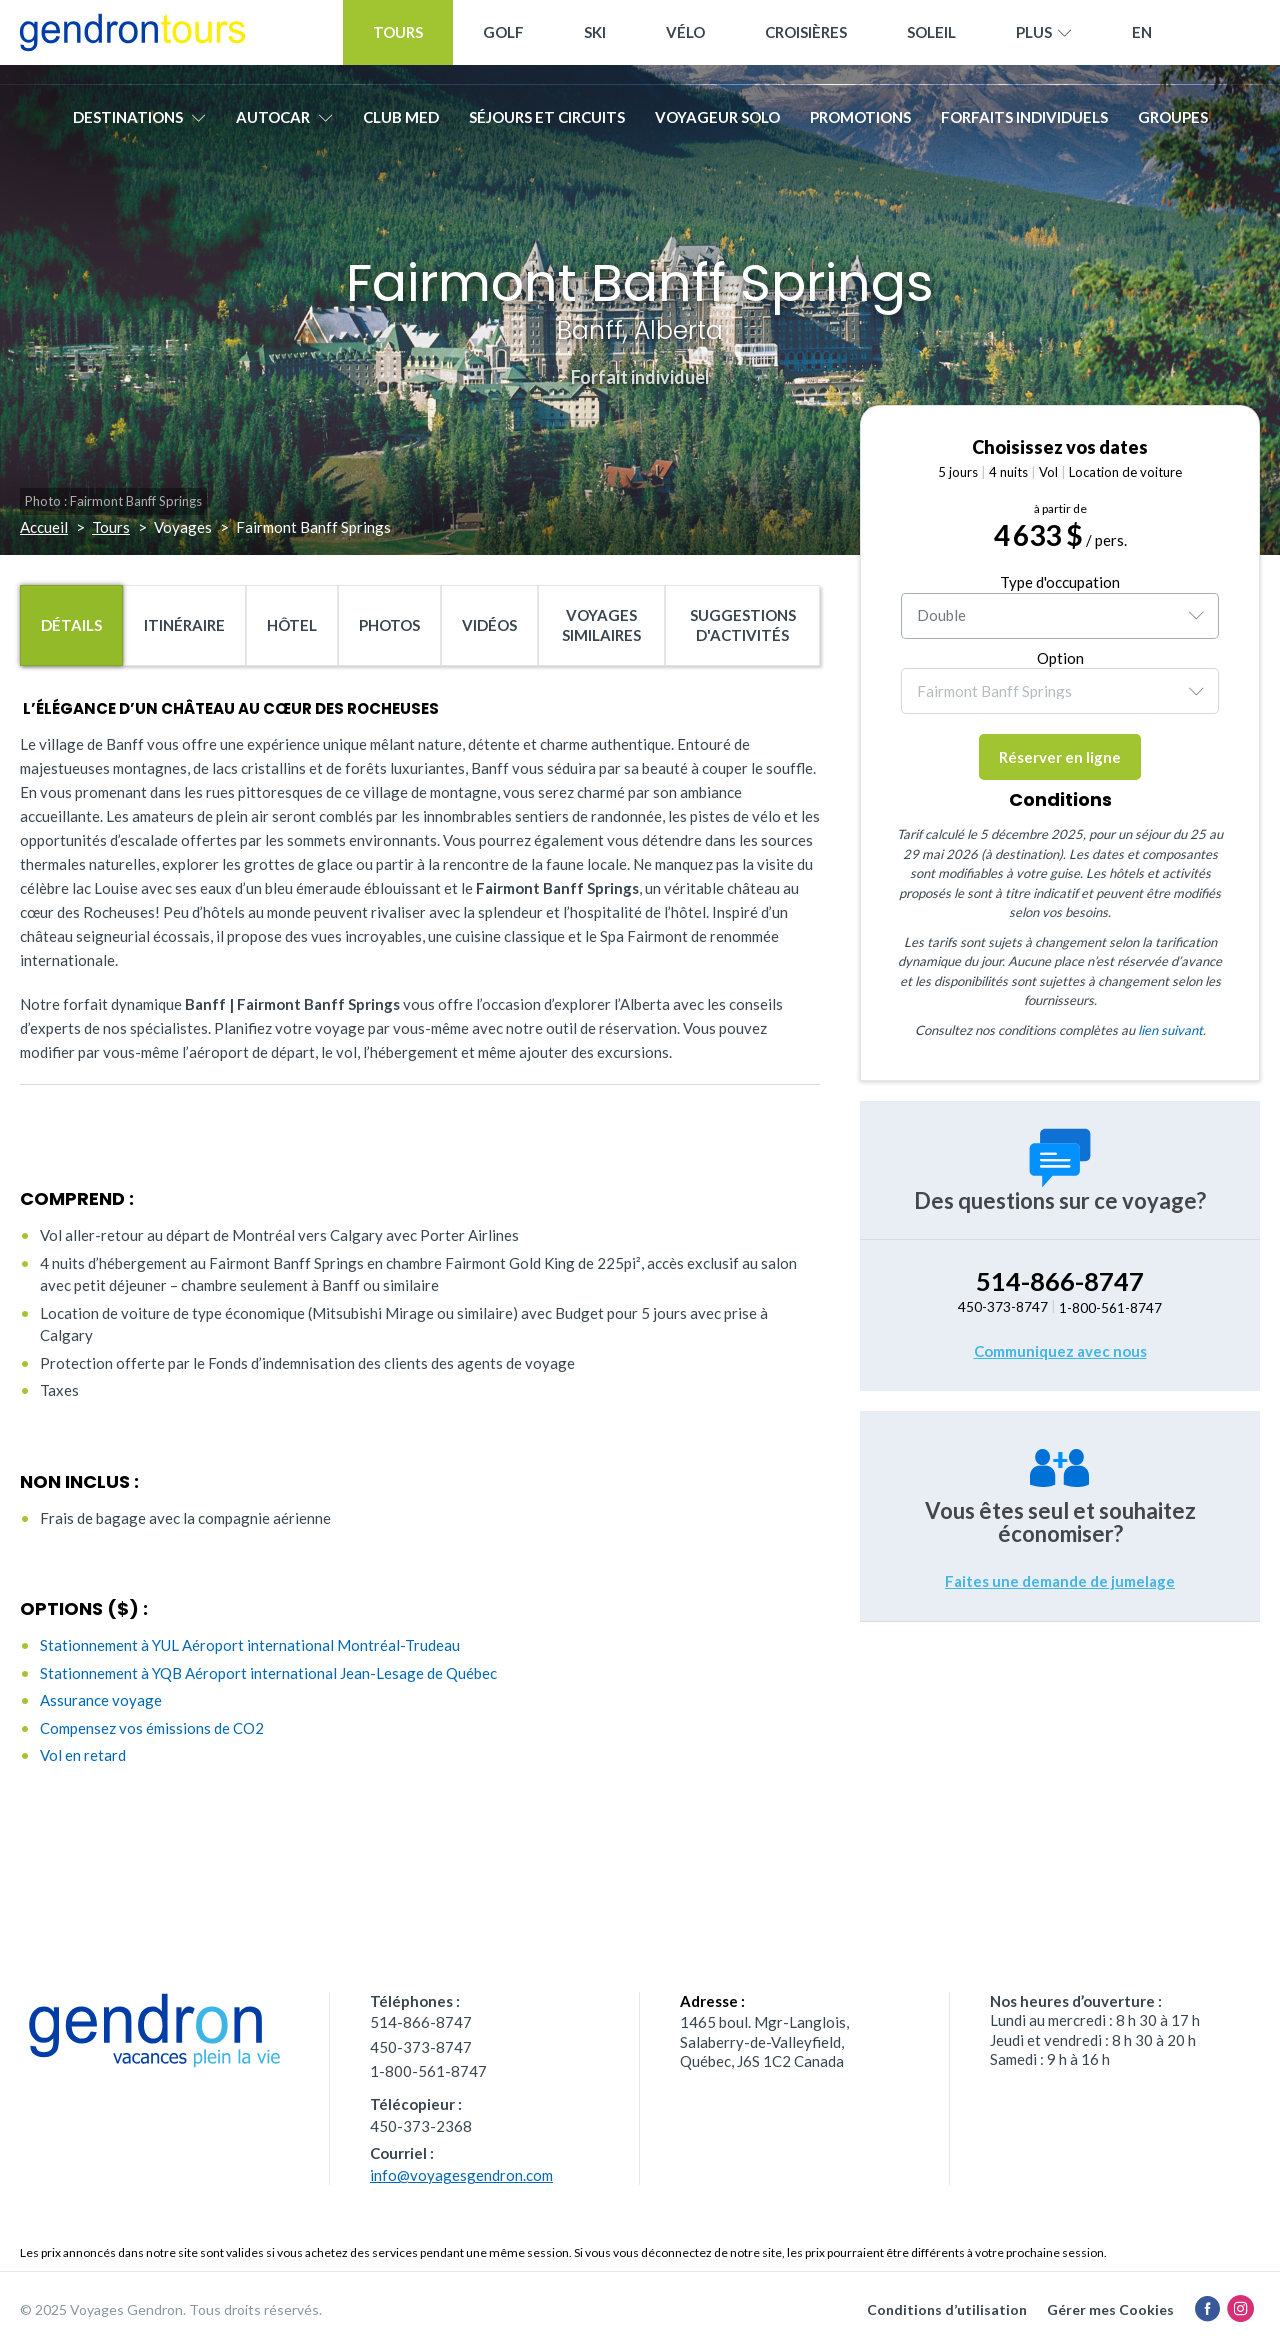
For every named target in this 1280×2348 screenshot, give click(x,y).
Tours (398, 42)
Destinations (139, 127)
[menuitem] (1142, 42)
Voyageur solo (717, 127)
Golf (503, 42)
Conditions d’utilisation (947, 2309)
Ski (595, 42)
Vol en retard (83, 1755)
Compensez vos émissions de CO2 (152, 1728)
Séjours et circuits (547, 127)
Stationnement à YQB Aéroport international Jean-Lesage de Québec (268, 1673)
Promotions (860, 127)
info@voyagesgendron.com (461, 2175)
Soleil (931, 42)
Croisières (806, 42)
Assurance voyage (101, 1700)
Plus (1044, 43)
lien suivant (1170, 1030)
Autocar (284, 127)
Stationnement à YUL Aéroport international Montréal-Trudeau (250, 1645)
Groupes (1173, 127)
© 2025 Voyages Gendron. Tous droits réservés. (171, 2309)
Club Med (401, 127)
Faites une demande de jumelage (1060, 1581)
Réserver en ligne (1060, 757)
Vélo (685, 42)
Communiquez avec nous (1060, 1351)
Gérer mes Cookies (1110, 2309)
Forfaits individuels (1024, 127)
